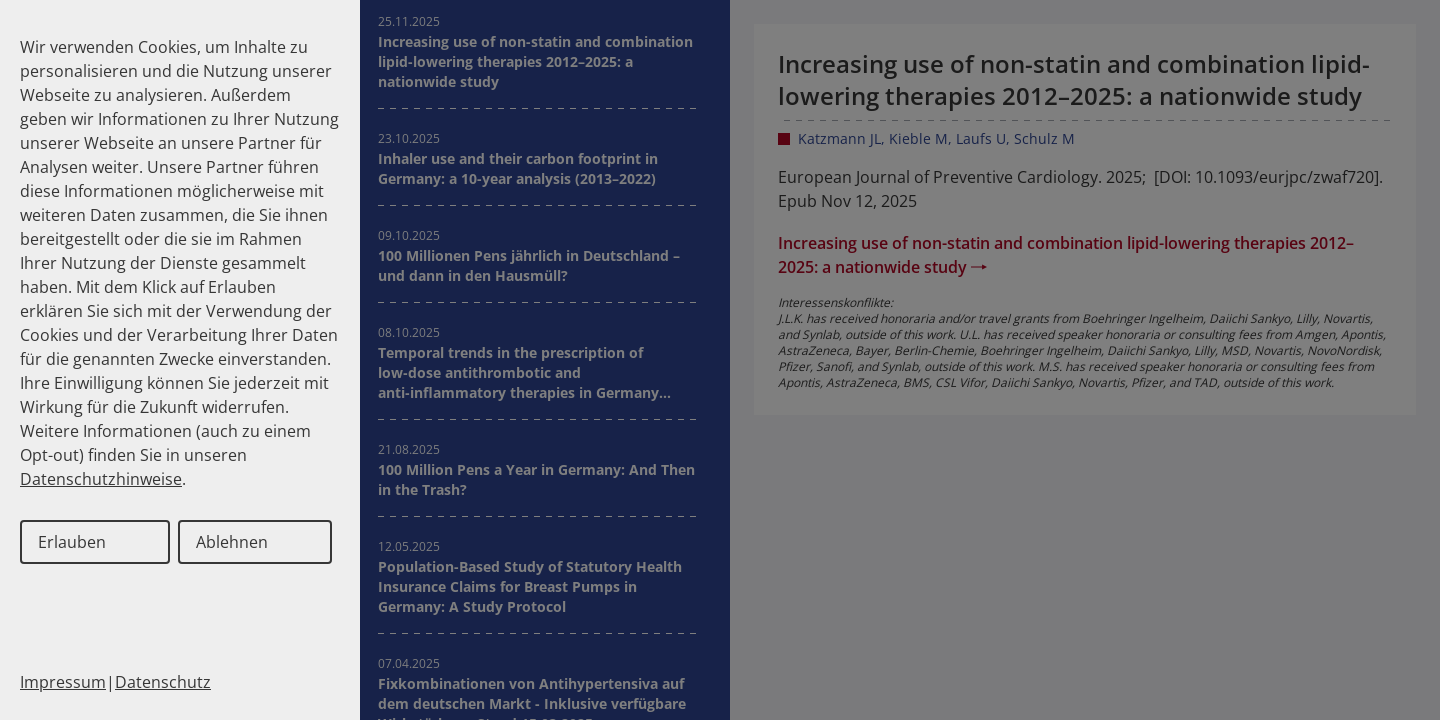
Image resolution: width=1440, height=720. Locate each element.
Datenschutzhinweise (101, 479)
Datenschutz (163, 682)
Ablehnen (232, 542)
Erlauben (72, 542)
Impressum (63, 682)
